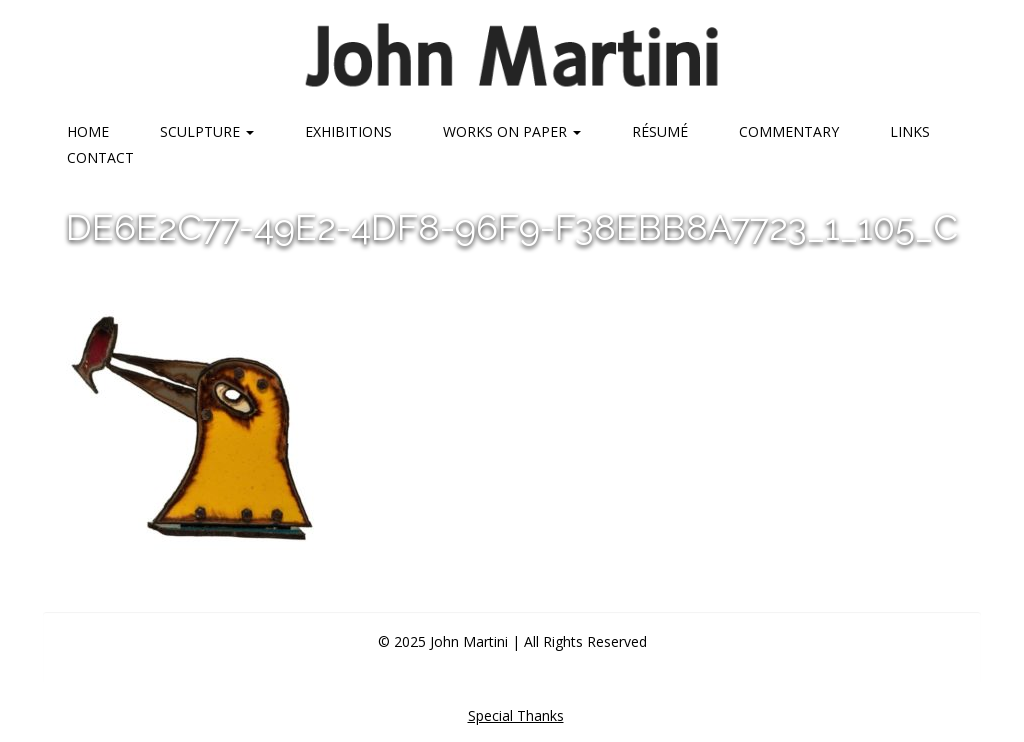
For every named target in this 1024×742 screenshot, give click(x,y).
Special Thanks (516, 715)
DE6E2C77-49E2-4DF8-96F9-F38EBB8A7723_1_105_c (512, 227)
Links (910, 131)
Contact (100, 157)
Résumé (660, 131)
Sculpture (207, 131)
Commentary (789, 131)
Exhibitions (348, 131)
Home (88, 131)
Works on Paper (512, 131)
